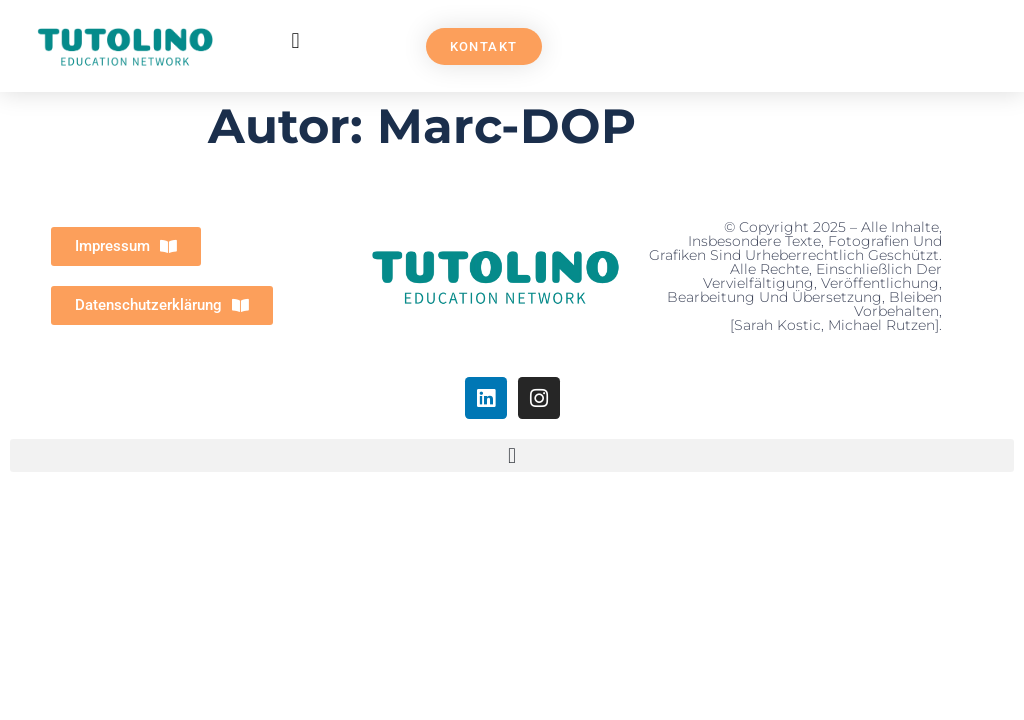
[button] (295, 41)
